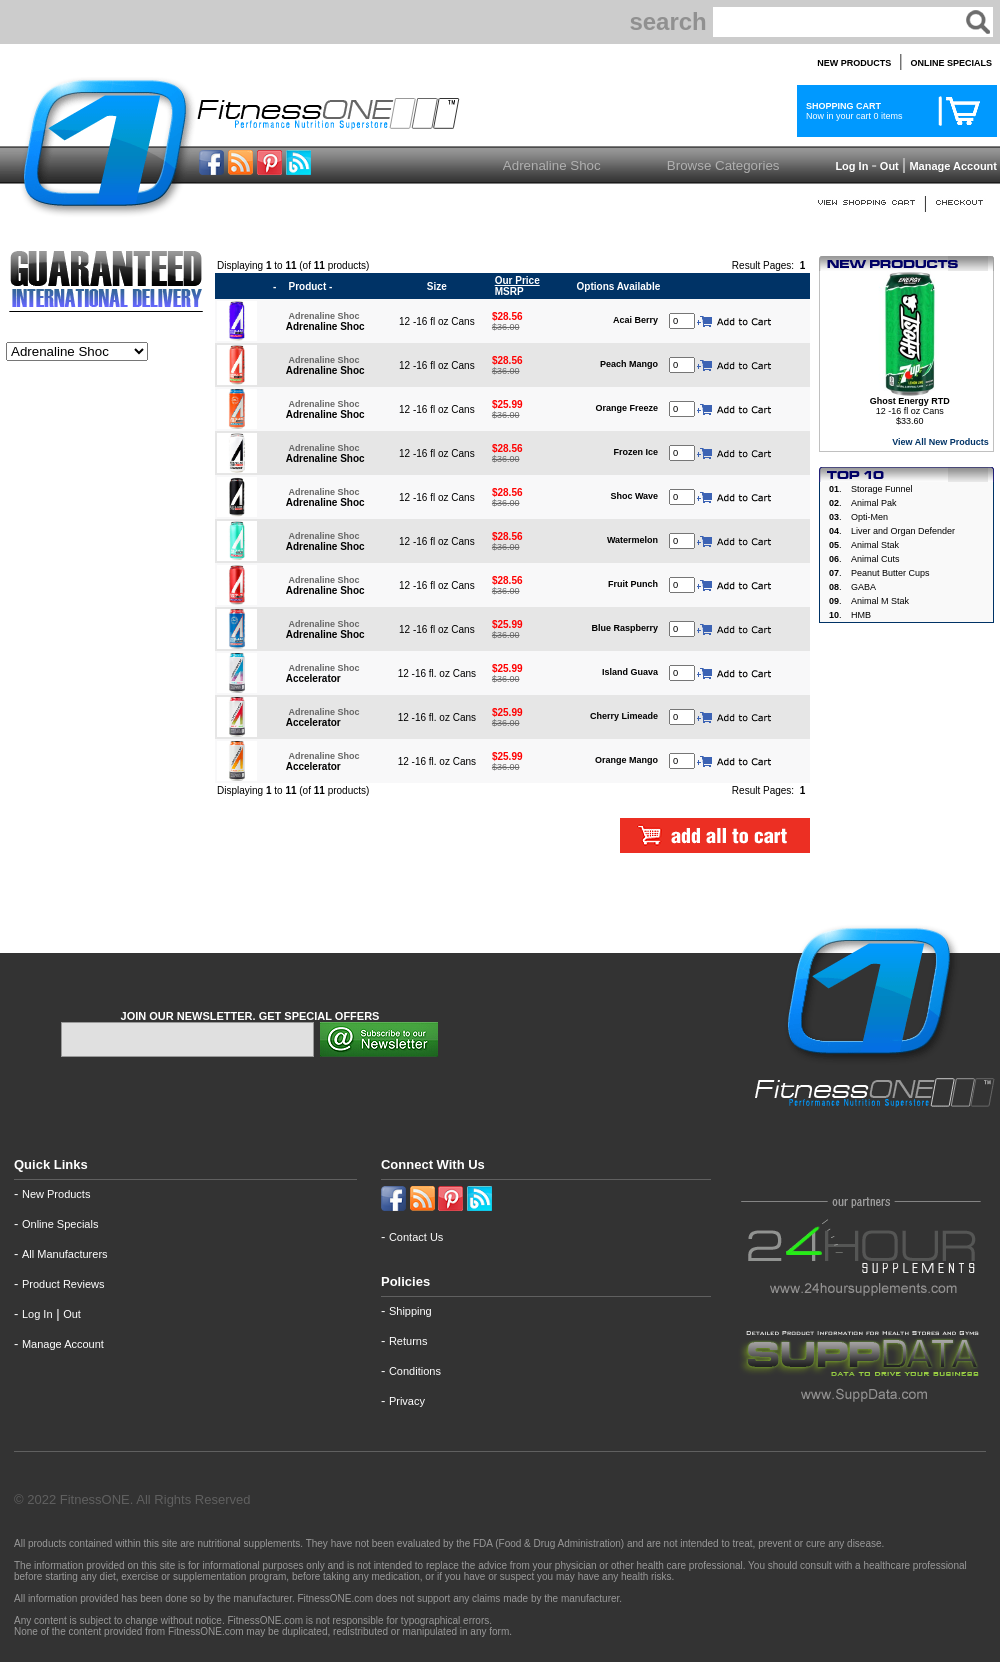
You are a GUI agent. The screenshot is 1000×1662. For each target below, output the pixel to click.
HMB (861, 615)
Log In (850, 166)
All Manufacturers (65, 1254)
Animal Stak (875, 545)
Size (437, 286)
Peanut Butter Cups (890, 573)
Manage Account (951, 166)
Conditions (415, 1371)
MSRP (516, 286)
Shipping (410, 1311)
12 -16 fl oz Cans (910, 406)
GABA (863, 587)
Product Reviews (63, 1284)
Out (889, 166)
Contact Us (416, 1237)
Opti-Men (869, 517)
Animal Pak (874, 503)
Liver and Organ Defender (903, 531)
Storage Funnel (882, 489)
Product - (310, 286)
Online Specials (60, 1224)
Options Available (619, 286)
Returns (408, 1341)
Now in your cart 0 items (852, 111)
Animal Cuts (875, 559)
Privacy (407, 1401)
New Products (56, 1194)
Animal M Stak (880, 601)
